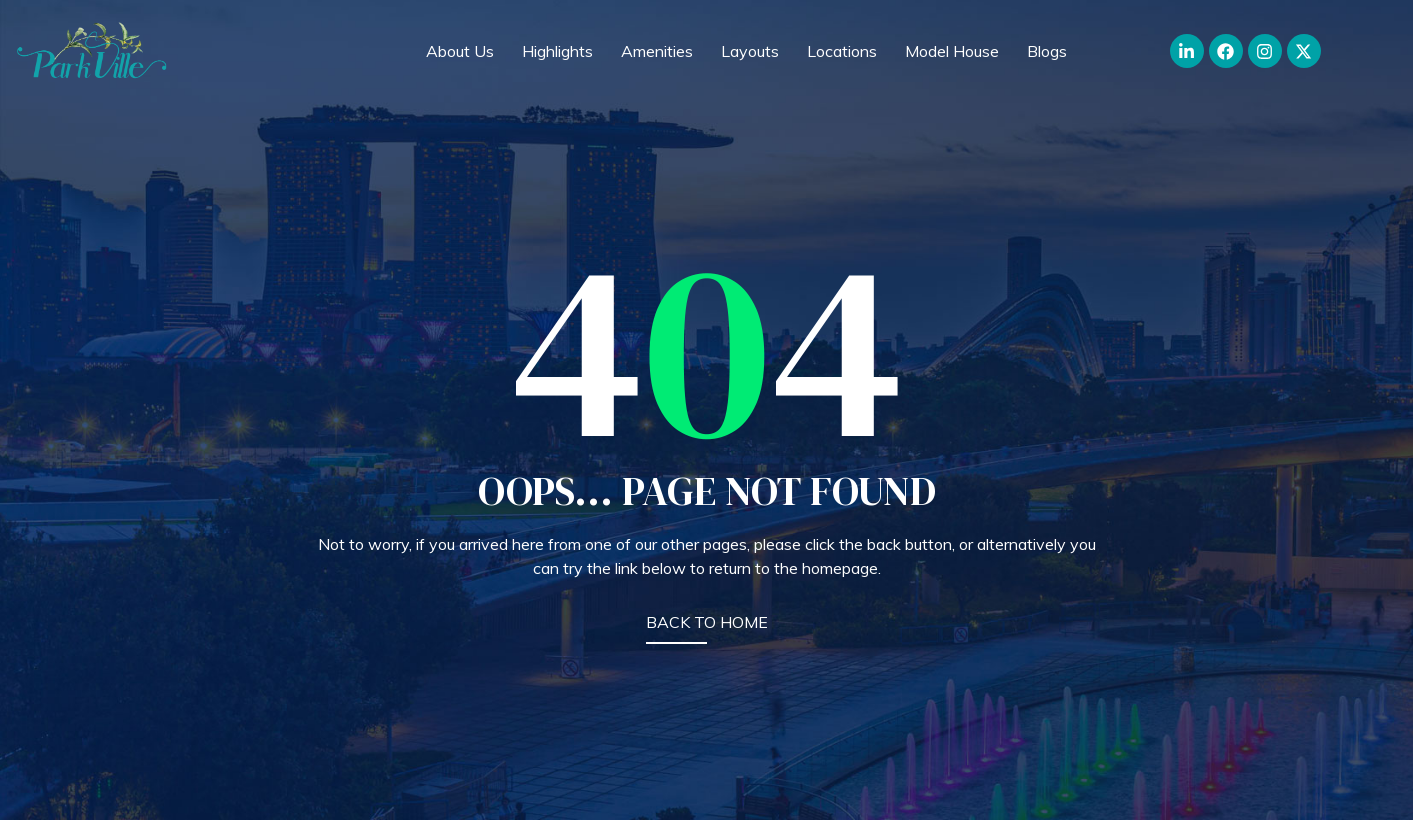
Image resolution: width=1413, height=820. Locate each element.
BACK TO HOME (707, 622)
